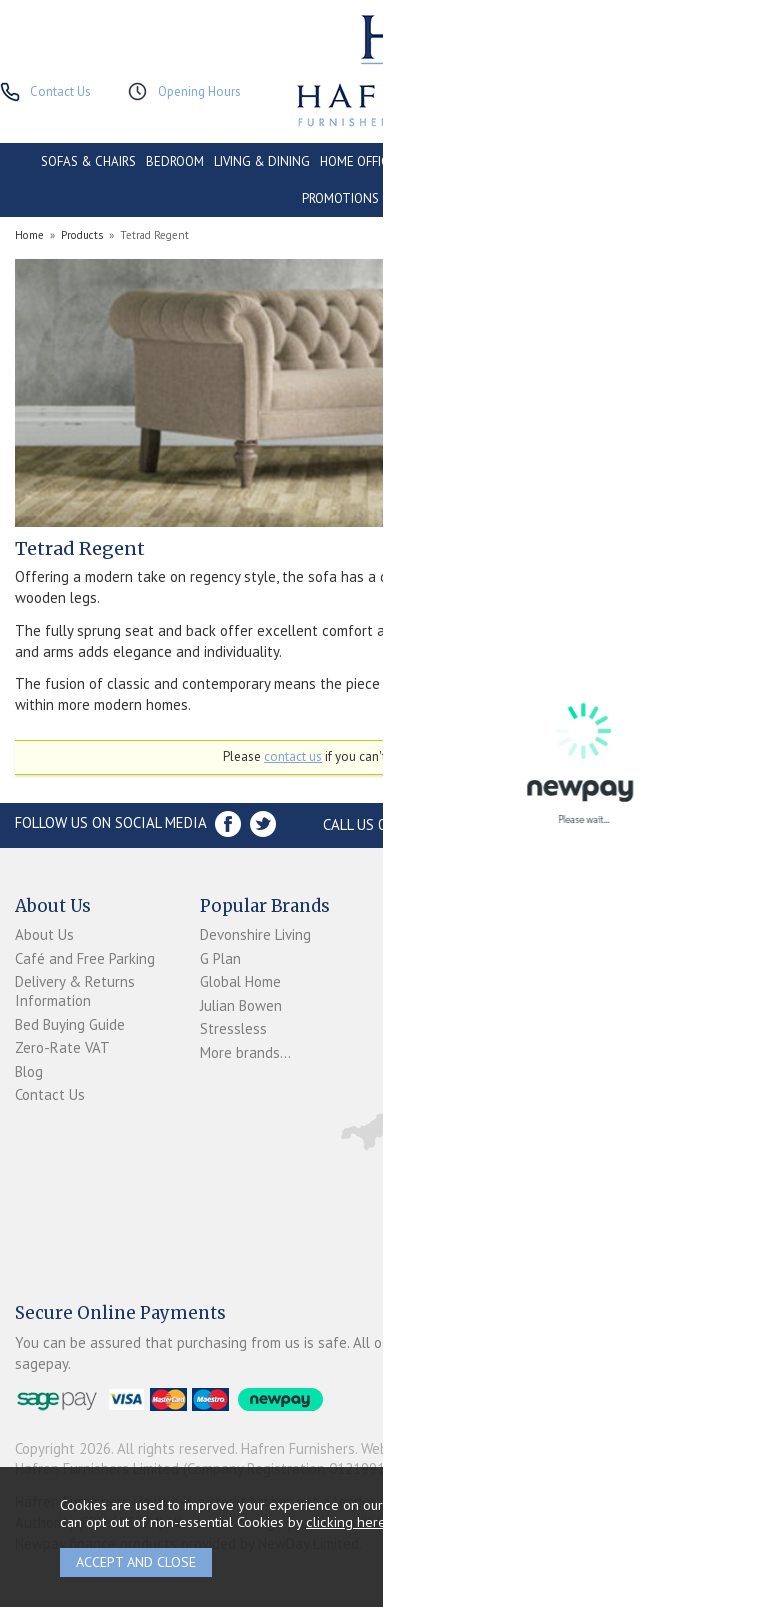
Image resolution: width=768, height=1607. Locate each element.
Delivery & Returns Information (75, 991)
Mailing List (420, 1069)
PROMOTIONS (340, 198)
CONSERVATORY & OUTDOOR (489, 161)
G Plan (220, 958)
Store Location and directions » (627, 824)
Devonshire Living (255, 934)
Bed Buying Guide (70, 1024)
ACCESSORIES (428, 198)
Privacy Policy (425, 1046)
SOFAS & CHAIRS (88, 161)
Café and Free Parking (85, 958)
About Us (44, 934)
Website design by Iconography (460, 1448)
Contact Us (50, 1094)
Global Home (240, 981)
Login (400, 956)
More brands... (245, 1052)
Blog (29, 1071)
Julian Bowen (241, 1005)
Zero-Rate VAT (62, 1047)
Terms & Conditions (417, 1013)
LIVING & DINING (262, 161)
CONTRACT (615, 161)
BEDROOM (175, 161)
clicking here (346, 1521)
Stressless (233, 1028)
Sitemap (410, 1093)
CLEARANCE (693, 161)
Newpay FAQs (427, 980)
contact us (293, 756)
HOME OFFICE (358, 161)
